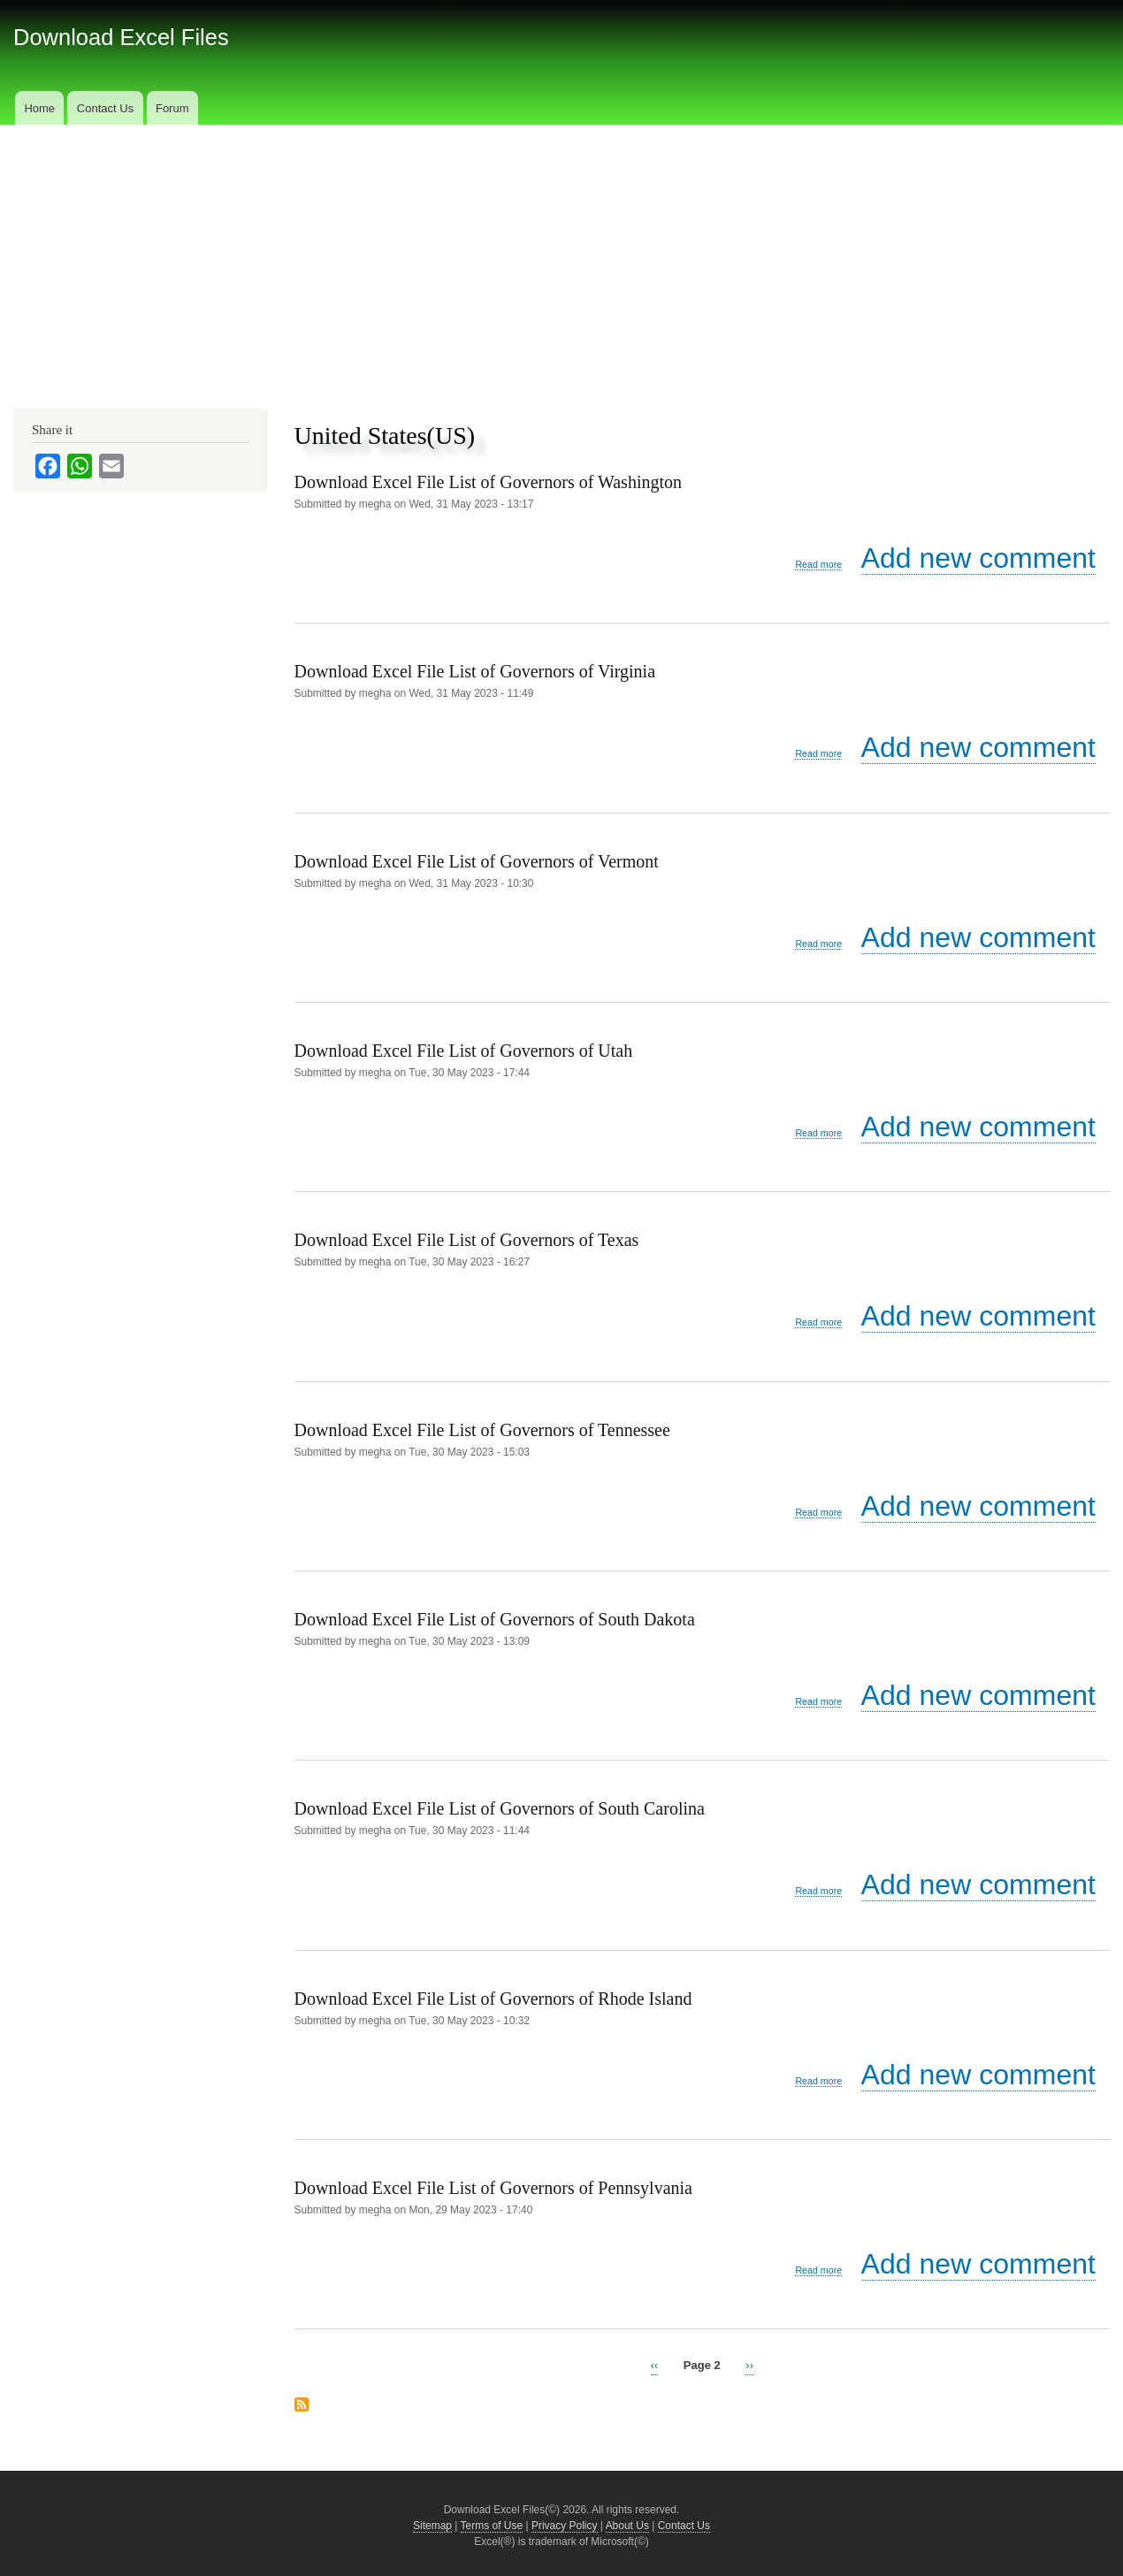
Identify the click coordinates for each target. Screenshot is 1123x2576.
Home (39, 108)
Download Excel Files (121, 37)
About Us (627, 2525)
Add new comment (978, 558)
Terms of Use (492, 2525)
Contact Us (105, 108)
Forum (172, 108)
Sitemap (432, 2525)
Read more (818, 564)
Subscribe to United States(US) (301, 2404)
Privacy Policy (564, 2525)
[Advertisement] (561, 257)
